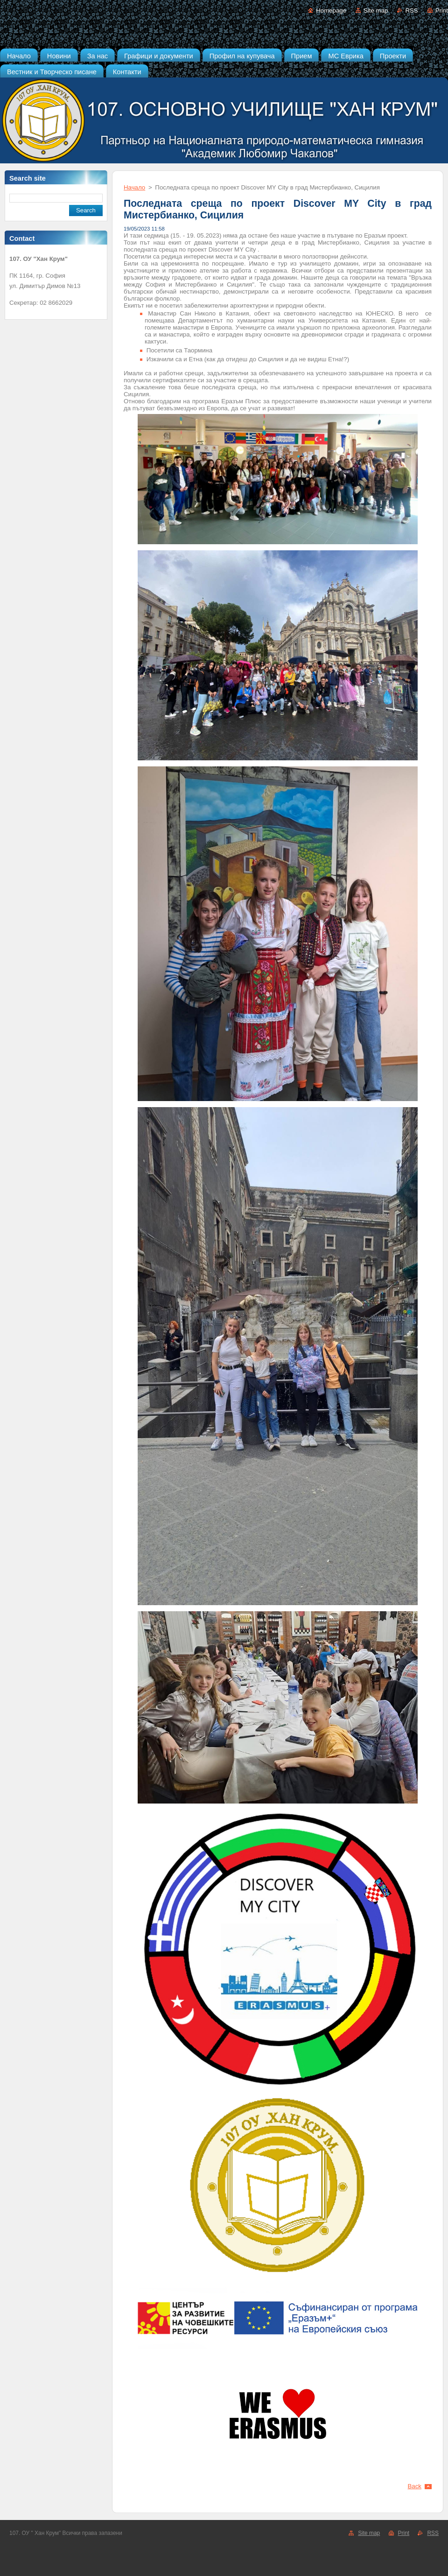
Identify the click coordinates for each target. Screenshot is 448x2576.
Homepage (331, 10)
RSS (411, 10)
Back (415, 2486)
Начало (134, 187)
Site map (376, 10)
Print (441, 10)
